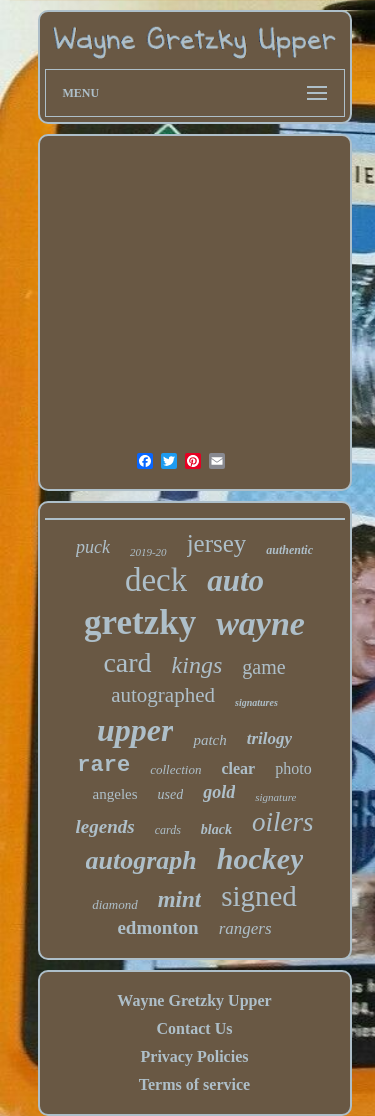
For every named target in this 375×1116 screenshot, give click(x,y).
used (171, 794)
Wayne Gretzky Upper (194, 1000)
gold (219, 792)
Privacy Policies (195, 1056)
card (127, 662)
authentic (289, 550)
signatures (256, 702)
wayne (260, 623)
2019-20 (148, 552)
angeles (115, 794)
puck (93, 547)
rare (103, 765)
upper (135, 730)
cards (168, 830)
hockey (260, 858)
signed (259, 896)
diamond (115, 904)
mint (179, 899)
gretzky (140, 622)
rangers (245, 928)
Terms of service (194, 1084)
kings (197, 665)
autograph (141, 860)
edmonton (157, 927)
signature (275, 797)
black (216, 829)
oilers (283, 822)
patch (209, 740)
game (263, 667)
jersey (217, 543)
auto (235, 580)
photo (293, 768)
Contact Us (194, 1028)
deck (156, 580)
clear (238, 768)
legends (105, 826)
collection (175, 769)
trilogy (269, 738)
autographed (163, 695)
